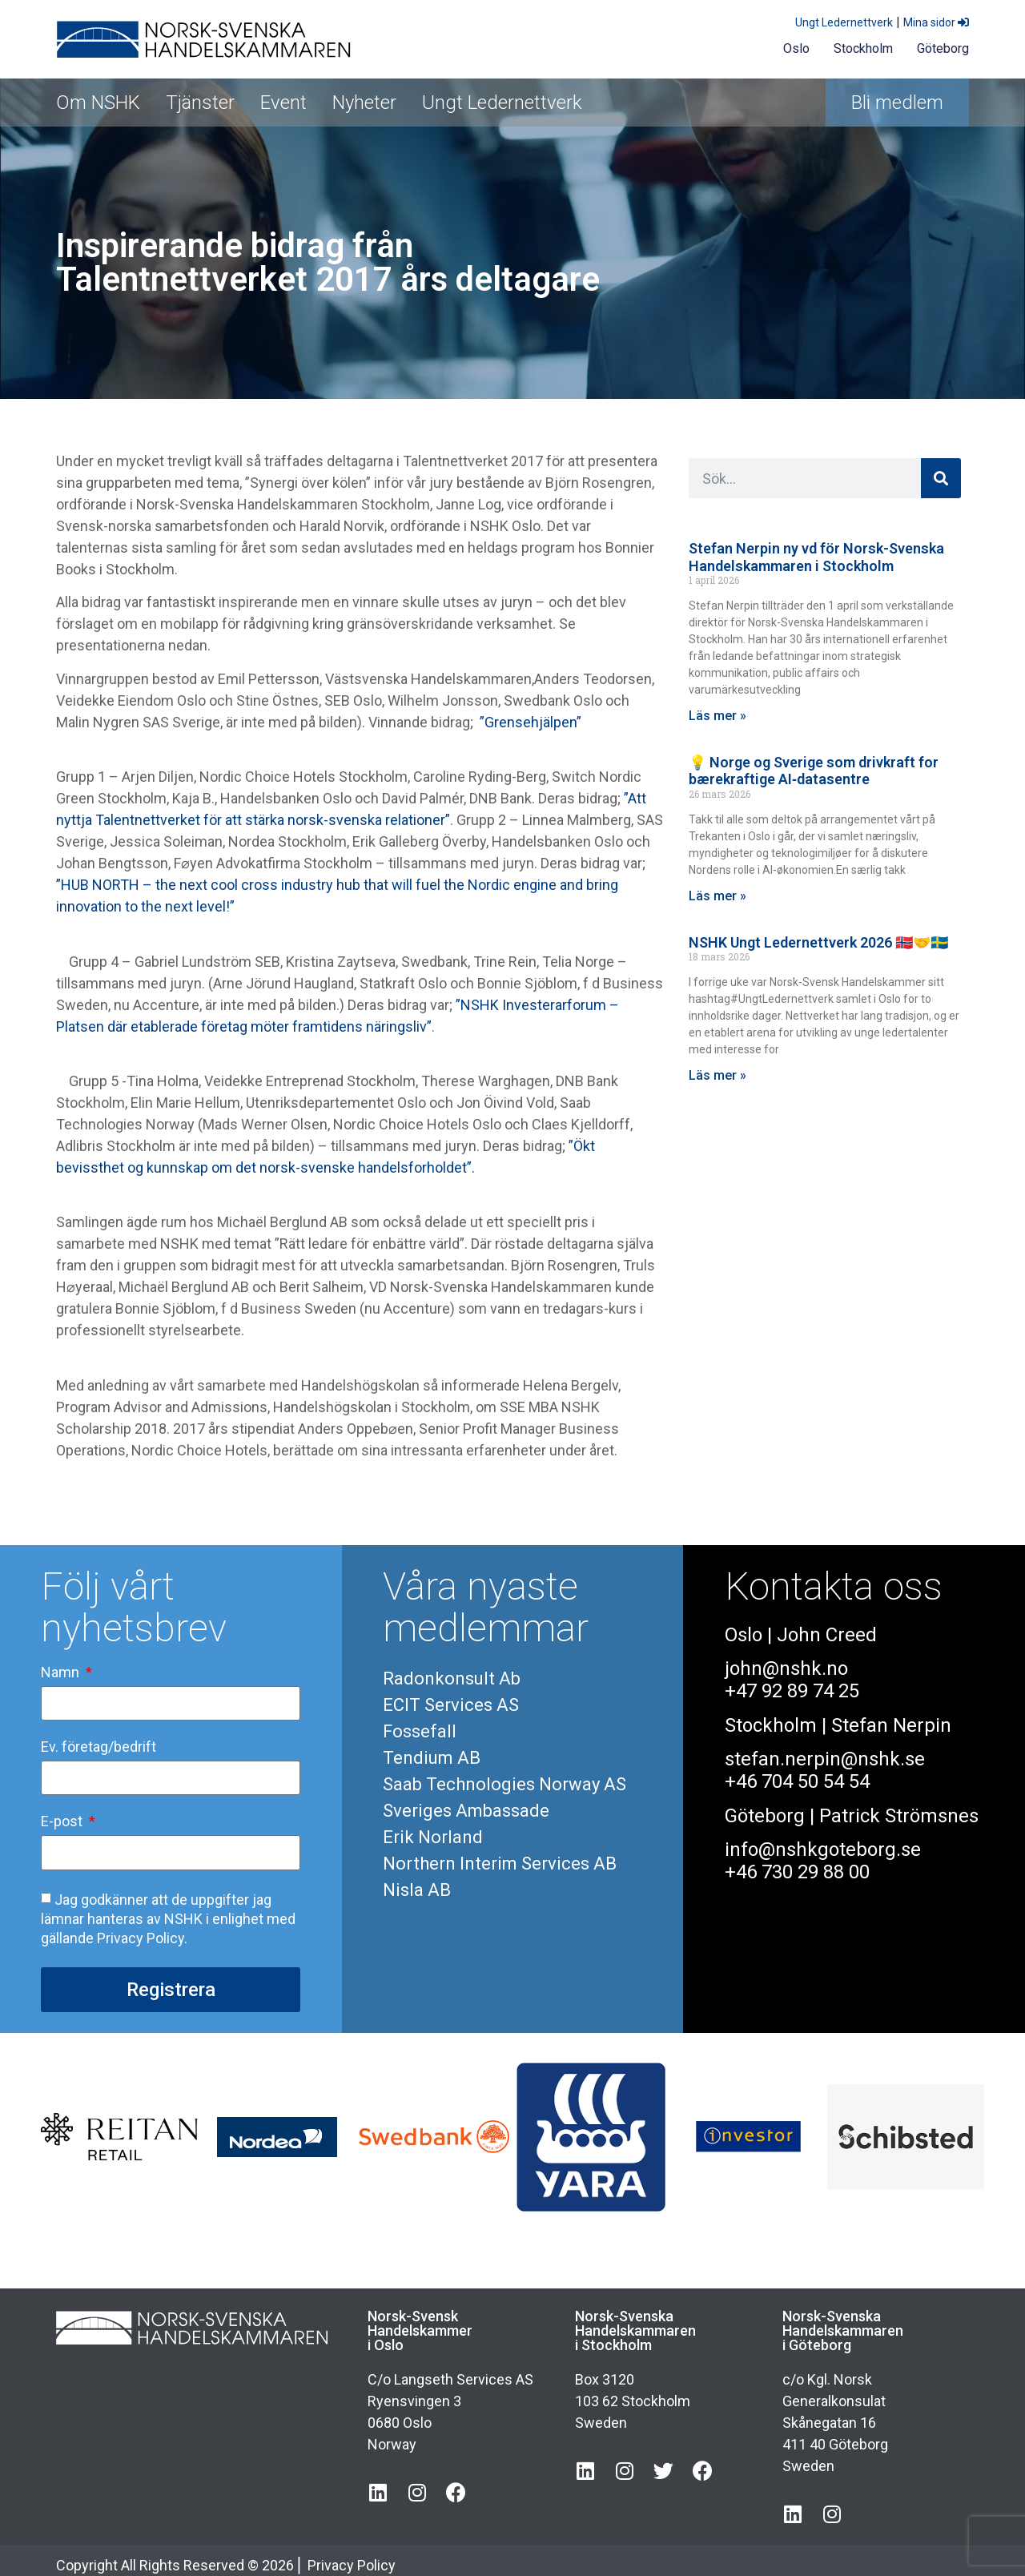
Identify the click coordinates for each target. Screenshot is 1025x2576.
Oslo (796, 48)
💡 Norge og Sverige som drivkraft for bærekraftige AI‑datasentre (814, 771)
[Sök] (941, 478)
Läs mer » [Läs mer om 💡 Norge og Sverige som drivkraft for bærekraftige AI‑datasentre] (717, 896)
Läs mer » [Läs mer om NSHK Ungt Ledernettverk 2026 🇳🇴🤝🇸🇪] (717, 1075)
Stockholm (863, 48)
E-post (63, 1821)
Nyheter (364, 102)
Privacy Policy (352, 2565)
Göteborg (943, 48)
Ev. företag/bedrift (98, 1747)
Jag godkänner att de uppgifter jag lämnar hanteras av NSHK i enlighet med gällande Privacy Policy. (168, 1918)
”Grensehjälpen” (530, 722)
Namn (61, 1672)
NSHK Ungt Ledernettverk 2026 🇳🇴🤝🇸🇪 (818, 942)
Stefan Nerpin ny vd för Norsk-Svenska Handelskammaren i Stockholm (816, 557)
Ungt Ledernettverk (844, 22)
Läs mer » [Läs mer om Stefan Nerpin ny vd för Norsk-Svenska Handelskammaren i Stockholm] (717, 715)
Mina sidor (936, 22)
